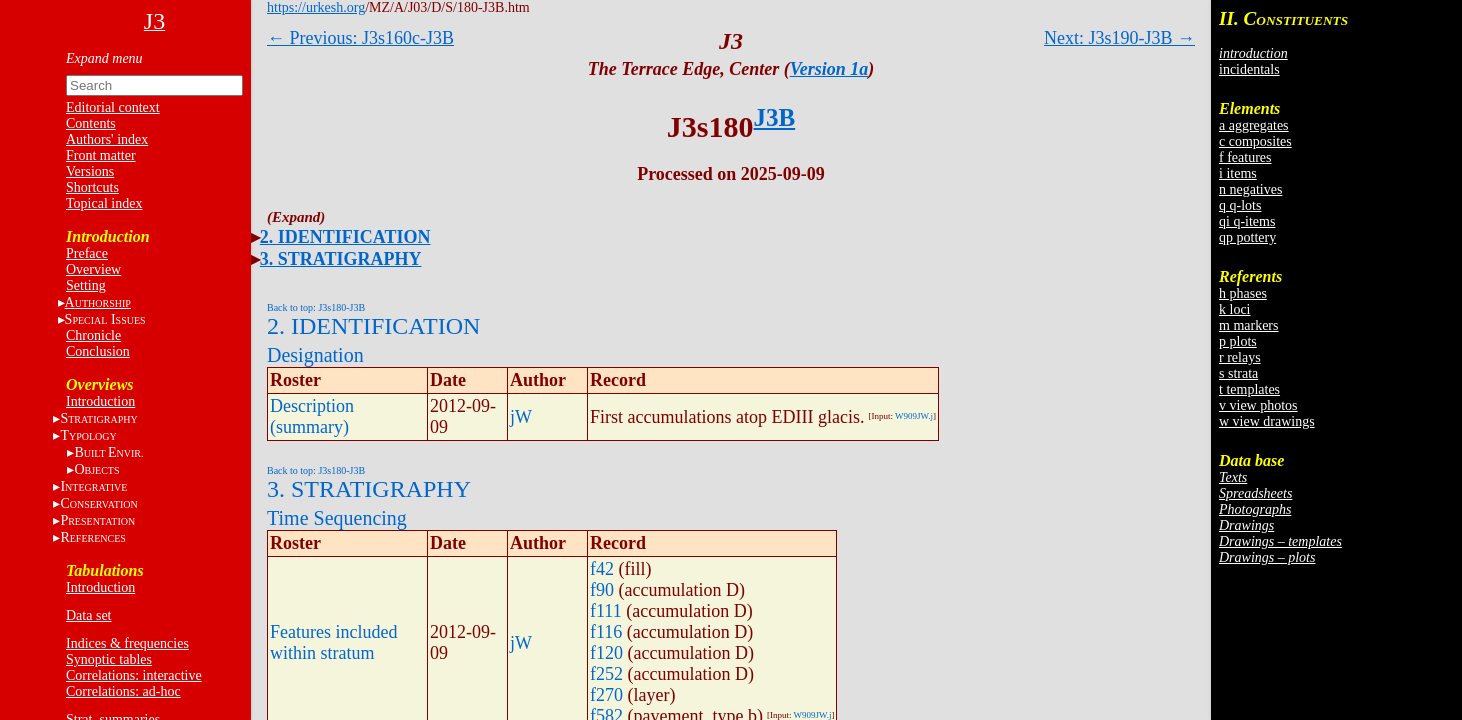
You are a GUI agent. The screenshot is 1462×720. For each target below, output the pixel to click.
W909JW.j (914, 416)
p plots (1238, 341)
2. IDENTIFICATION (345, 237)
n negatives (1250, 189)
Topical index (104, 203)
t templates (1249, 389)
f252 (606, 674)
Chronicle (93, 335)
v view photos (1258, 405)
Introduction (100, 401)
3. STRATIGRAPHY (341, 259)
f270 (606, 695)
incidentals (1249, 69)
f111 (606, 611)
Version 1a (829, 69)
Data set (88, 615)
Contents (91, 123)
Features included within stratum (333, 642)
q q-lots (1240, 205)
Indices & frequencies (127, 643)
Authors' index (107, 139)
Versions (90, 171)
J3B (775, 117)
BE (108, 452)
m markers (1248, 325)
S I (105, 319)
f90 (602, 590)
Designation (315, 355)
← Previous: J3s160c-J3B (360, 38)
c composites (1255, 141)
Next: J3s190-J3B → (1119, 38)
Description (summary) (312, 416)
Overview (93, 269)
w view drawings (1267, 421)
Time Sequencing (337, 518)
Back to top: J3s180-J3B (316, 307)
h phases (1243, 293)
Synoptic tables (109, 659)
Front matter (101, 155)
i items (1238, 173)
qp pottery (1247, 237)
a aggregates (1254, 125)
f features (1245, 157)
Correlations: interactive (134, 675)
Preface (87, 253)
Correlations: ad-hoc (123, 691)
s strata (1238, 373)
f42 (602, 569)
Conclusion (98, 351)
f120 (606, 653)
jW (521, 417)
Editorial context (113, 107)
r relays (1240, 357)
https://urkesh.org (316, 7)
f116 (606, 632)
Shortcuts (92, 187)
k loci (1235, 309)
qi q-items (1247, 221)
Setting (86, 285)
